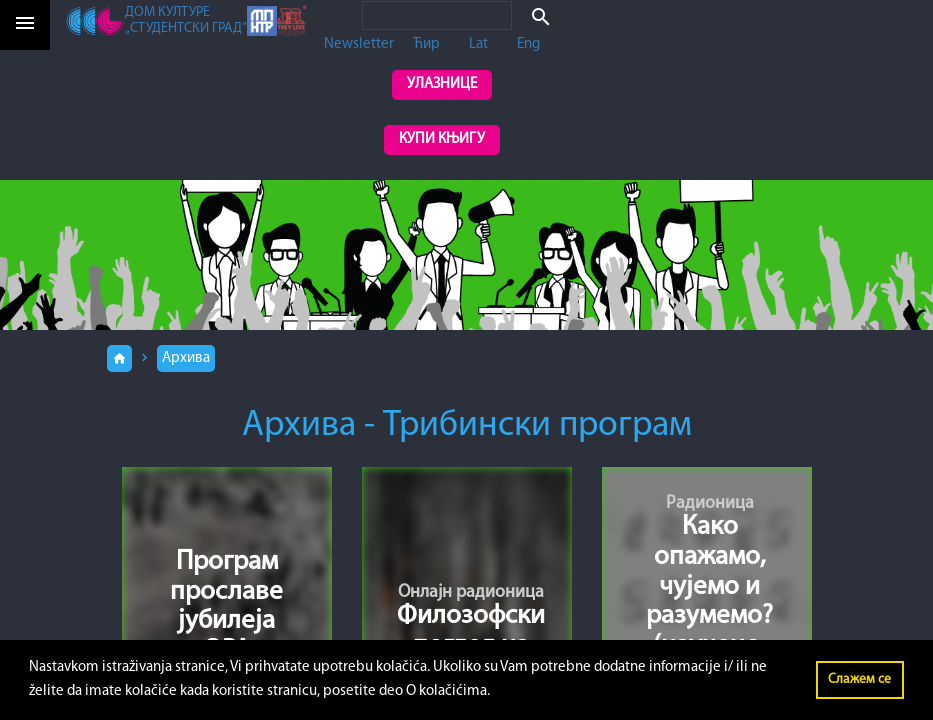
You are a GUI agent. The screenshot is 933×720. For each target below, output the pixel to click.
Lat (478, 44)
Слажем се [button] (859, 679)
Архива (186, 358)
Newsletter (359, 44)
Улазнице (442, 84)
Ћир (426, 44)
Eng (528, 44)
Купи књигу (442, 139)
